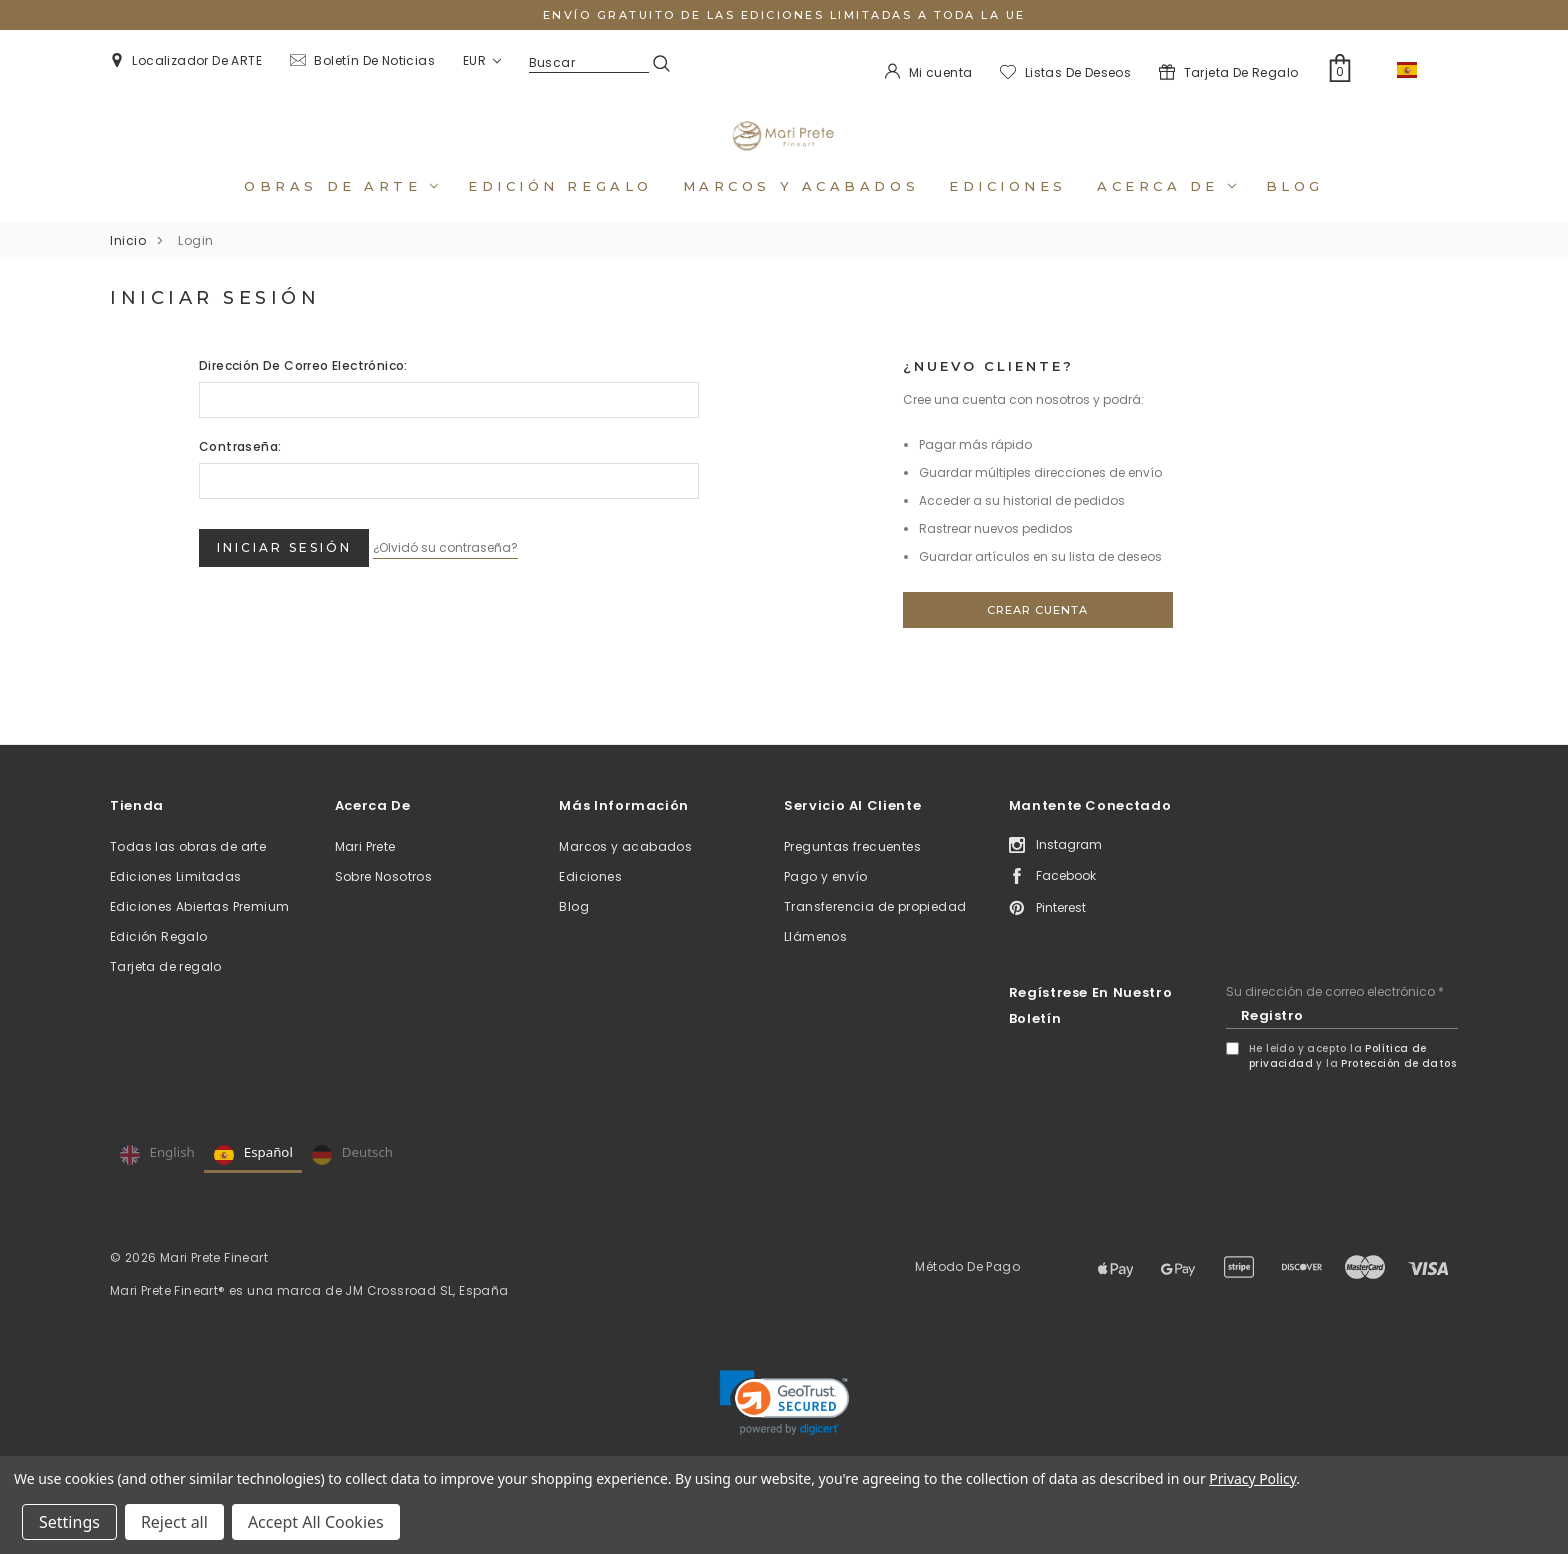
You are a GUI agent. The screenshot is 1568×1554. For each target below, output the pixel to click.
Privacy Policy (1252, 1478)
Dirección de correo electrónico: (303, 392)
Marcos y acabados (801, 213)
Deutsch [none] (352, 1182)
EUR (482, 60)
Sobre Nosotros (384, 903)
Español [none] (253, 1182)
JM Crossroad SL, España (426, 1317)
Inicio (128, 267)
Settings (69, 1522)
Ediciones (1008, 213)
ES (1420, 69)
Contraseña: (240, 473)
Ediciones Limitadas (176, 903)
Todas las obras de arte (188, 873)
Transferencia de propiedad (875, 933)
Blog (1295, 213)
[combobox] (1420, 70)
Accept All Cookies (316, 1522)
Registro (1272, 1042)
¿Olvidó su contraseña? (474, 568)
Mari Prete (365, 873)
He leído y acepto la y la (1352, 1083)
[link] (784, 1430)
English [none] (157, 1182)
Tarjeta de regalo (166, 993)
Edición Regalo (159, 963)
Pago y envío (826, 903)
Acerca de (1166, 213)
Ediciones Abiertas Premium (199, 933)
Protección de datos (1398, 1090)
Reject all (174, 1522)
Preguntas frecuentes (852, 873)
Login (196, 267)
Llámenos (815, 963)
